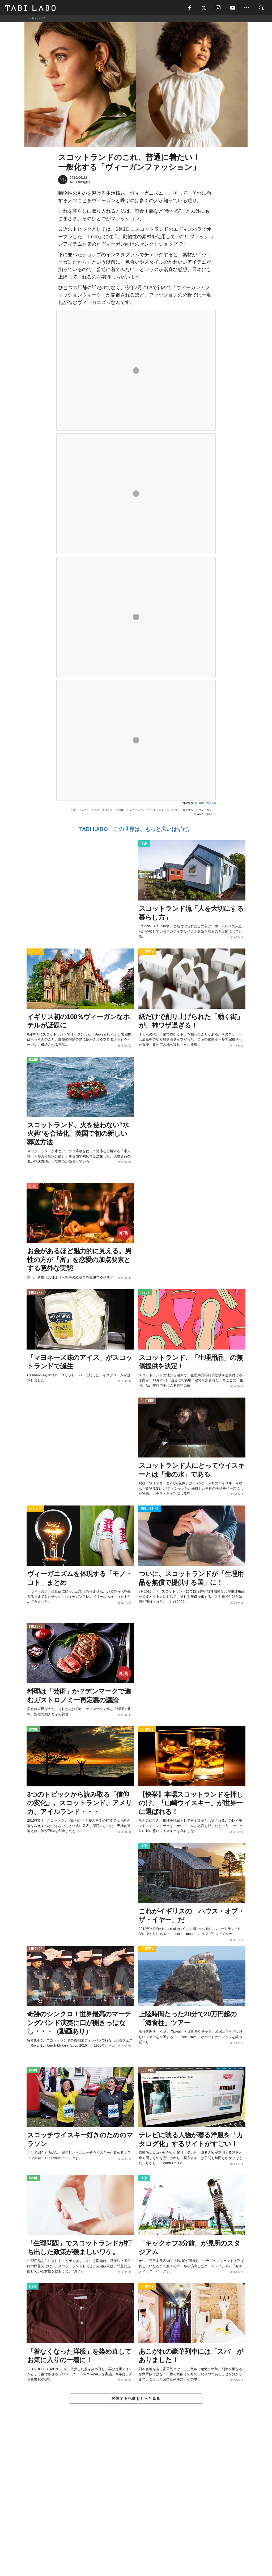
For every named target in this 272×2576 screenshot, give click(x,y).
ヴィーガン (205, 811)
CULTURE (35, 1294)
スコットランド (103, 811)
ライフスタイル (159, 811)
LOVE (32, 1187)
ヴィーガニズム (184, 811)
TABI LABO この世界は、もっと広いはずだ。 (136, 830)
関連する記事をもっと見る (136, 2399)
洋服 (121, 811)
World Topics (204, 815)
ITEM (144, 845)
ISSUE (33, 1061)
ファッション (137, 811)
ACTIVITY (35, 953)
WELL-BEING (150, 1510)
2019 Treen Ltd (207, 804)
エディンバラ (81, 811)
